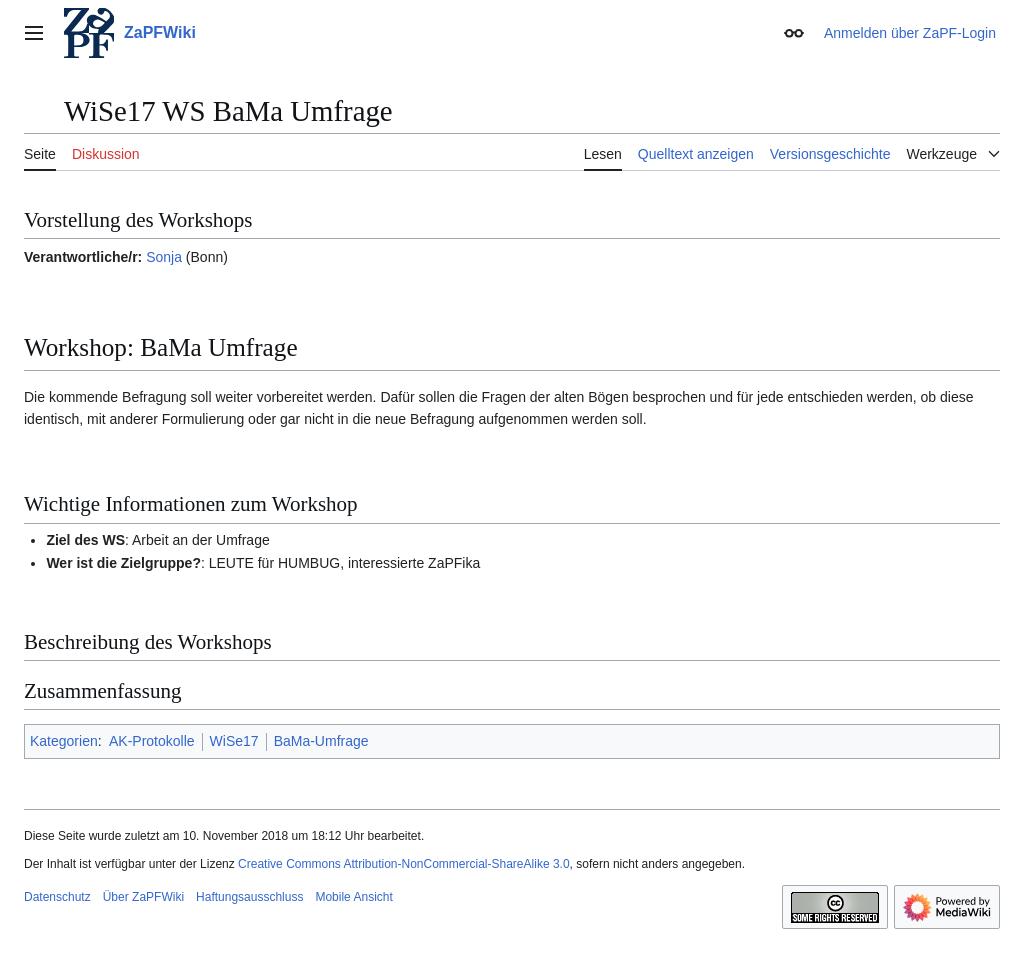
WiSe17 (234, 741)
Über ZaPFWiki (143, 897)
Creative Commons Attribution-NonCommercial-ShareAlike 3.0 (403, 864)
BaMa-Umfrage (321, 741)
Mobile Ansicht (353, 897)
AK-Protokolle (152, 741)
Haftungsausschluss (249, 897)
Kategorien (64, 741)
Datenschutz (57, 897)
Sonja (164, 257)
